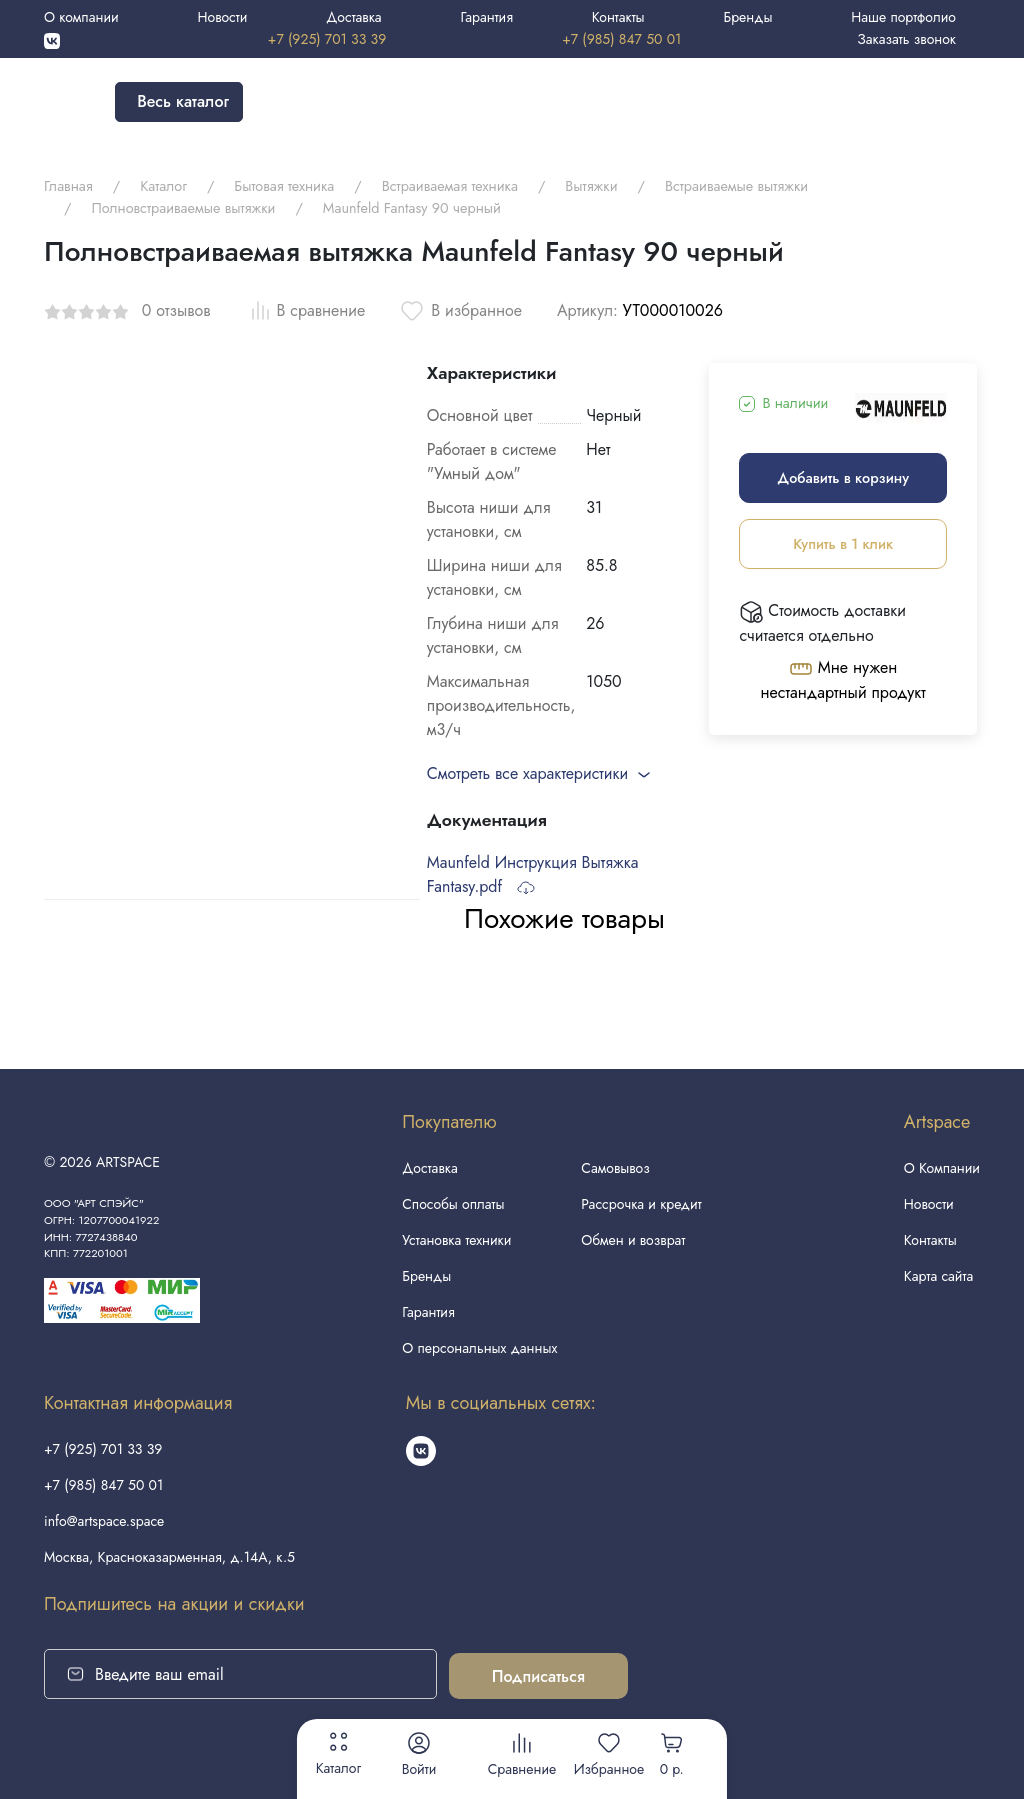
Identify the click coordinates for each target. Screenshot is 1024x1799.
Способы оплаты (453, 1204)
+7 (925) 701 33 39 (327, 39)
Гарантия (486, 17)
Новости (222, 17)
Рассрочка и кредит (641, 1204)
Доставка (353, 17)
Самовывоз (615, 1168)
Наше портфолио (903, 17)
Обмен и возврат (633, 1240)
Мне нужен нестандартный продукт (843, 680)
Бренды (747, 17)
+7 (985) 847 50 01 (621, 39)
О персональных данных (479, 1348)
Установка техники (456, 1240)
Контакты (618, 17)
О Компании (942, 1168)
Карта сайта (938, 1276)
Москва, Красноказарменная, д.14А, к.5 (169, 1557)
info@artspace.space (104, 1521)
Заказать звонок (906, 39)
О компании (81, 17)
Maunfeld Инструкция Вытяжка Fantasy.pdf (533, 874)
